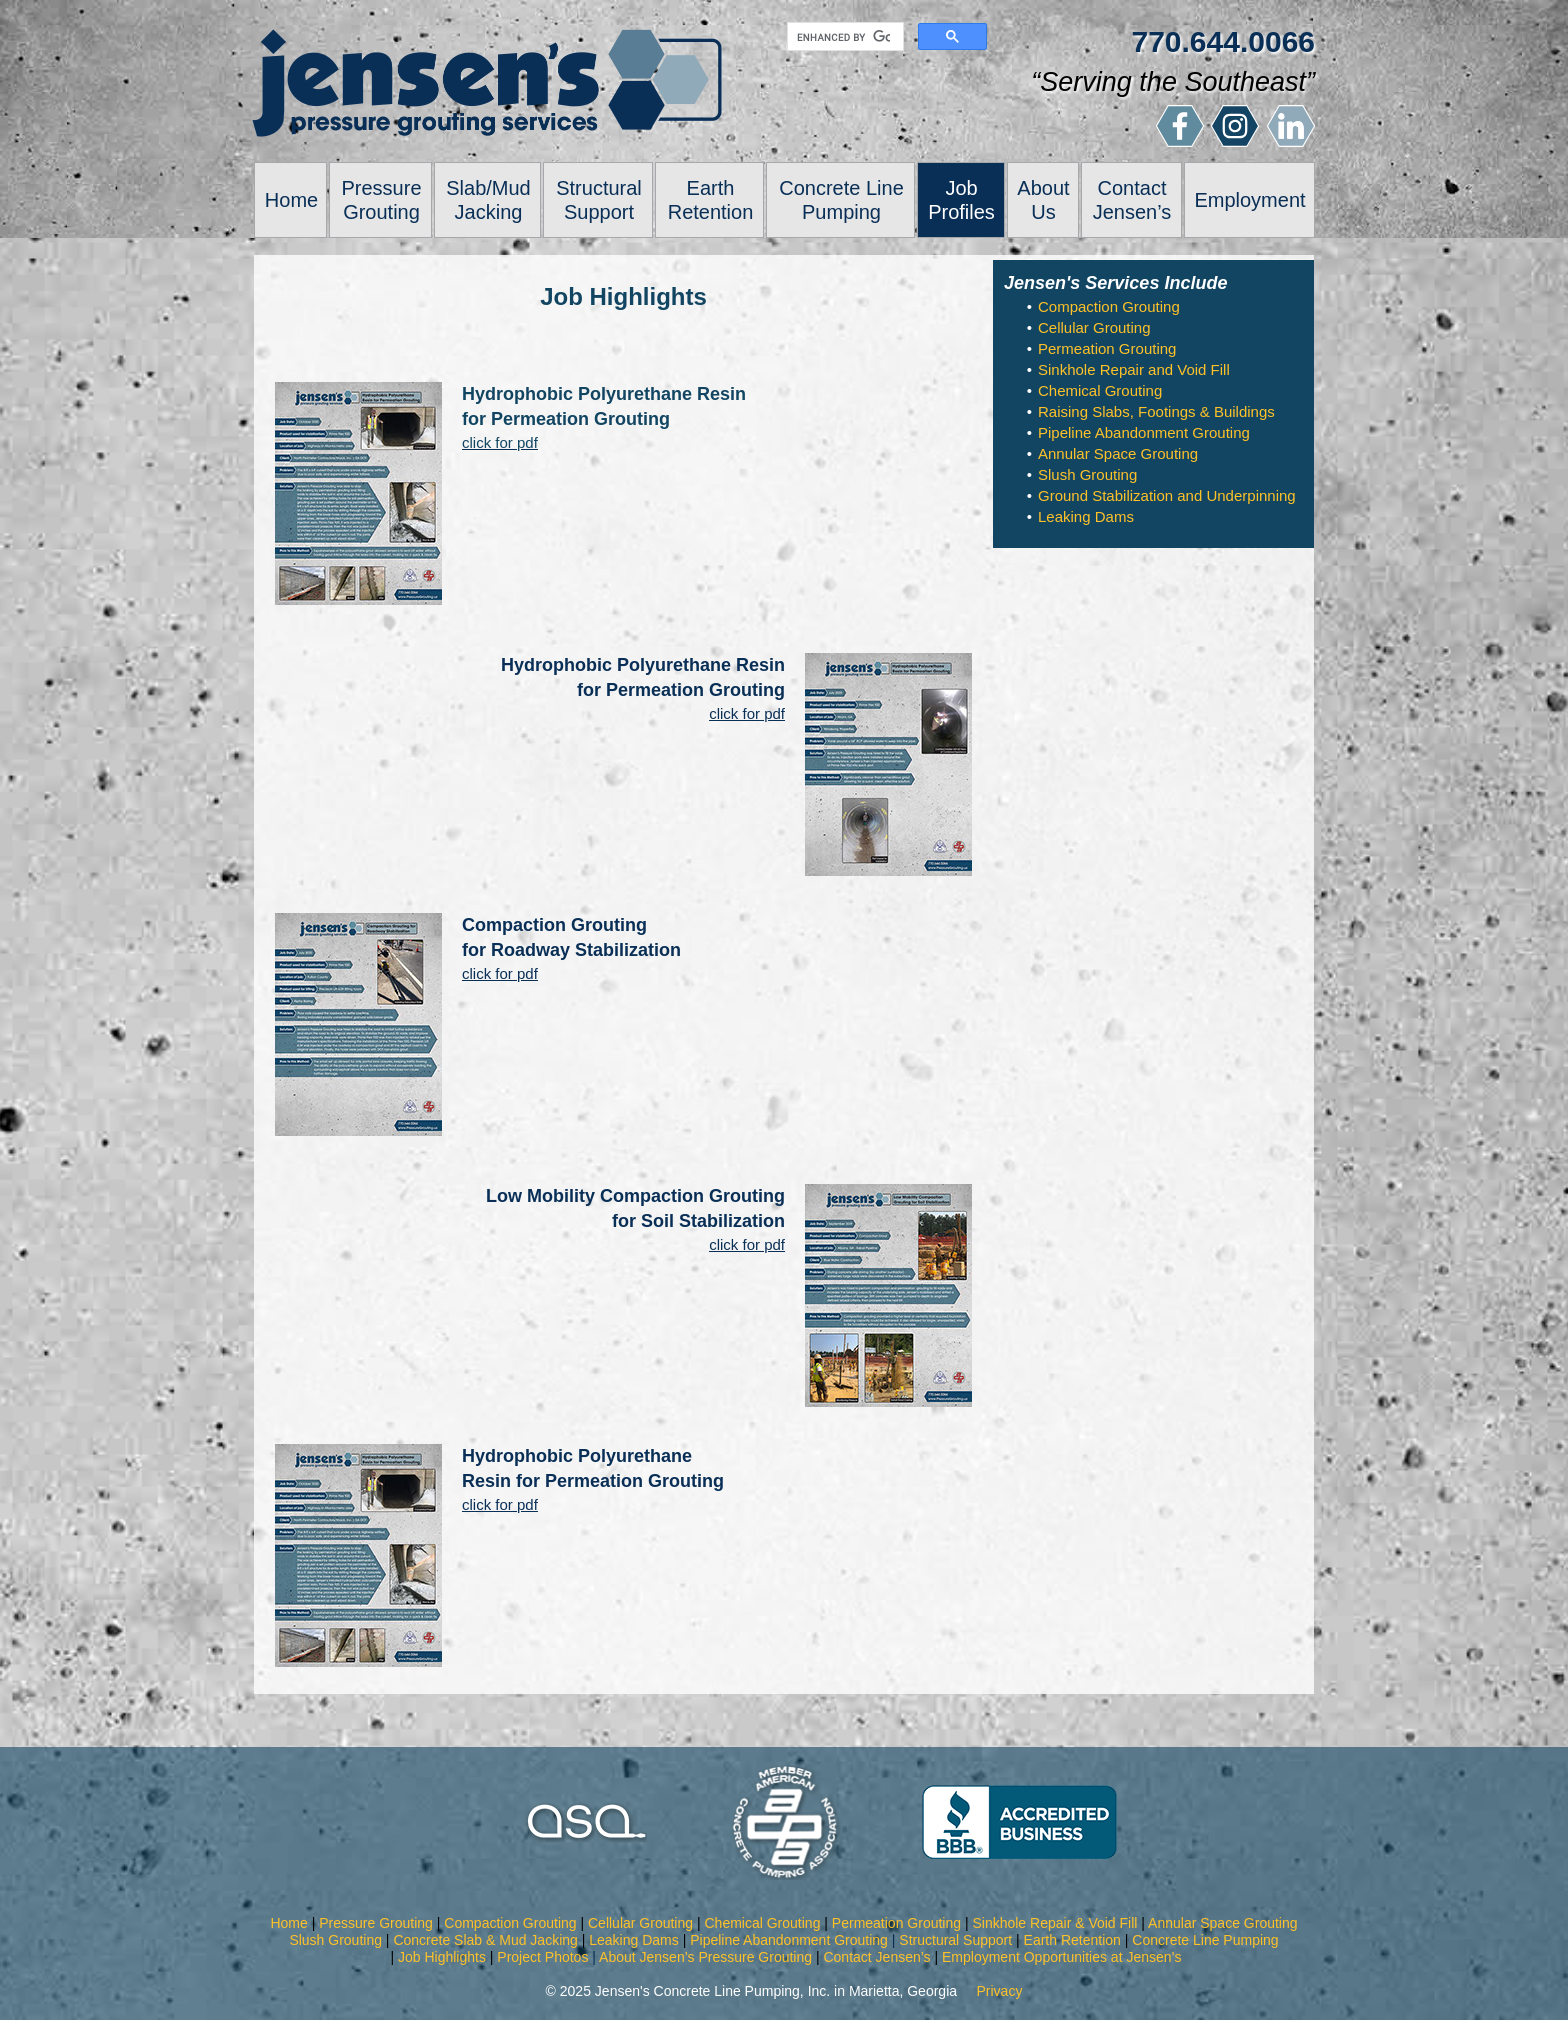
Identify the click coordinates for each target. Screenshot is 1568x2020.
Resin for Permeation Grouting (593, 1481)
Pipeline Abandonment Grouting (1144, 432)
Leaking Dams (1086, 516)
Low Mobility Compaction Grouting (635, 1196)
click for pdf (747, 713)
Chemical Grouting (1100, 390)
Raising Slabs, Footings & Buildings (1156, 411)
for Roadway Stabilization (571, 950)
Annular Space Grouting (1118, 453)
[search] (843, 37)
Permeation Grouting (1107, 348)
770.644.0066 (1223, 41)
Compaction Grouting (554, 925)
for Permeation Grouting (681, 690)
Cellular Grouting (1094, 327)
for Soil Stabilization (698, 1221)
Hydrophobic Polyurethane (577, 1456)
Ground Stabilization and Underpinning (1167, 495)
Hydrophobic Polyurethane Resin (643, 665)
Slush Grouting (1087, 474)
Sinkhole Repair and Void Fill (1134, 369)
